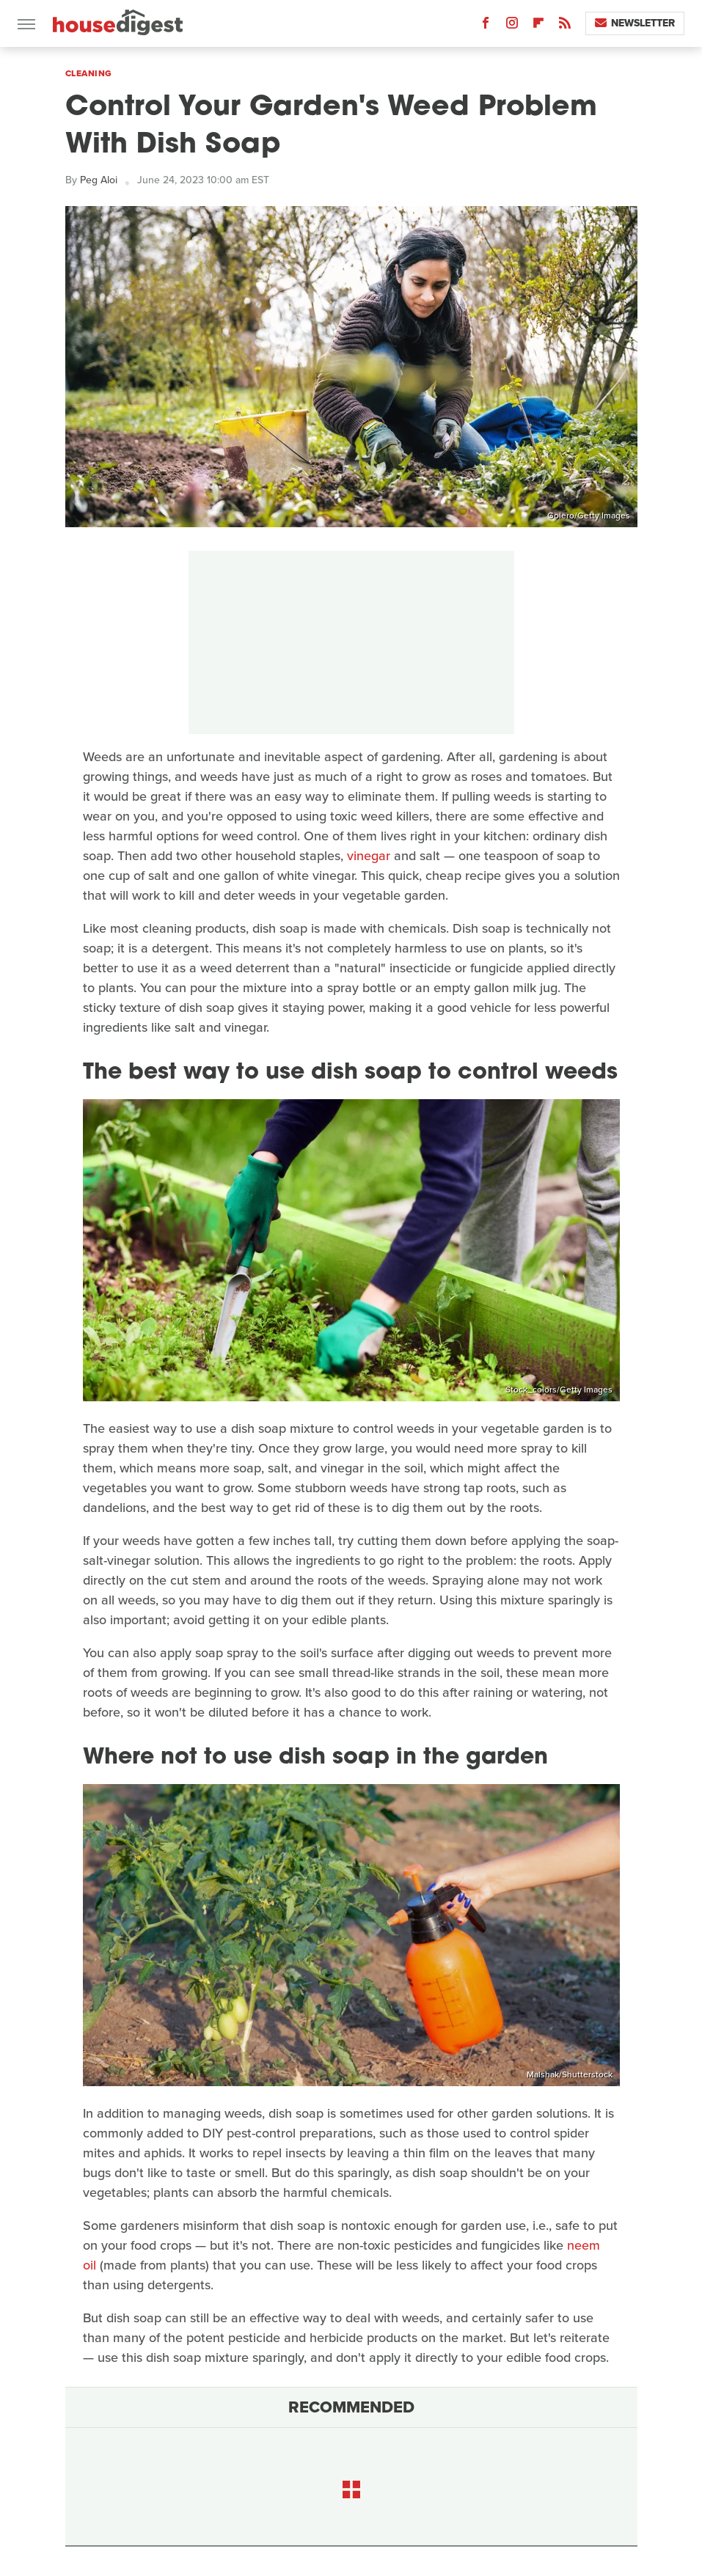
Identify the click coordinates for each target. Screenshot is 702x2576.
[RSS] (565, 26)
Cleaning (88, 73)
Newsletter (635, 23)
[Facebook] (485, 26)
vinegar (368, 855)
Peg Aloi (98, 180)
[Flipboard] (538, 26)
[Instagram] (512, 26)
